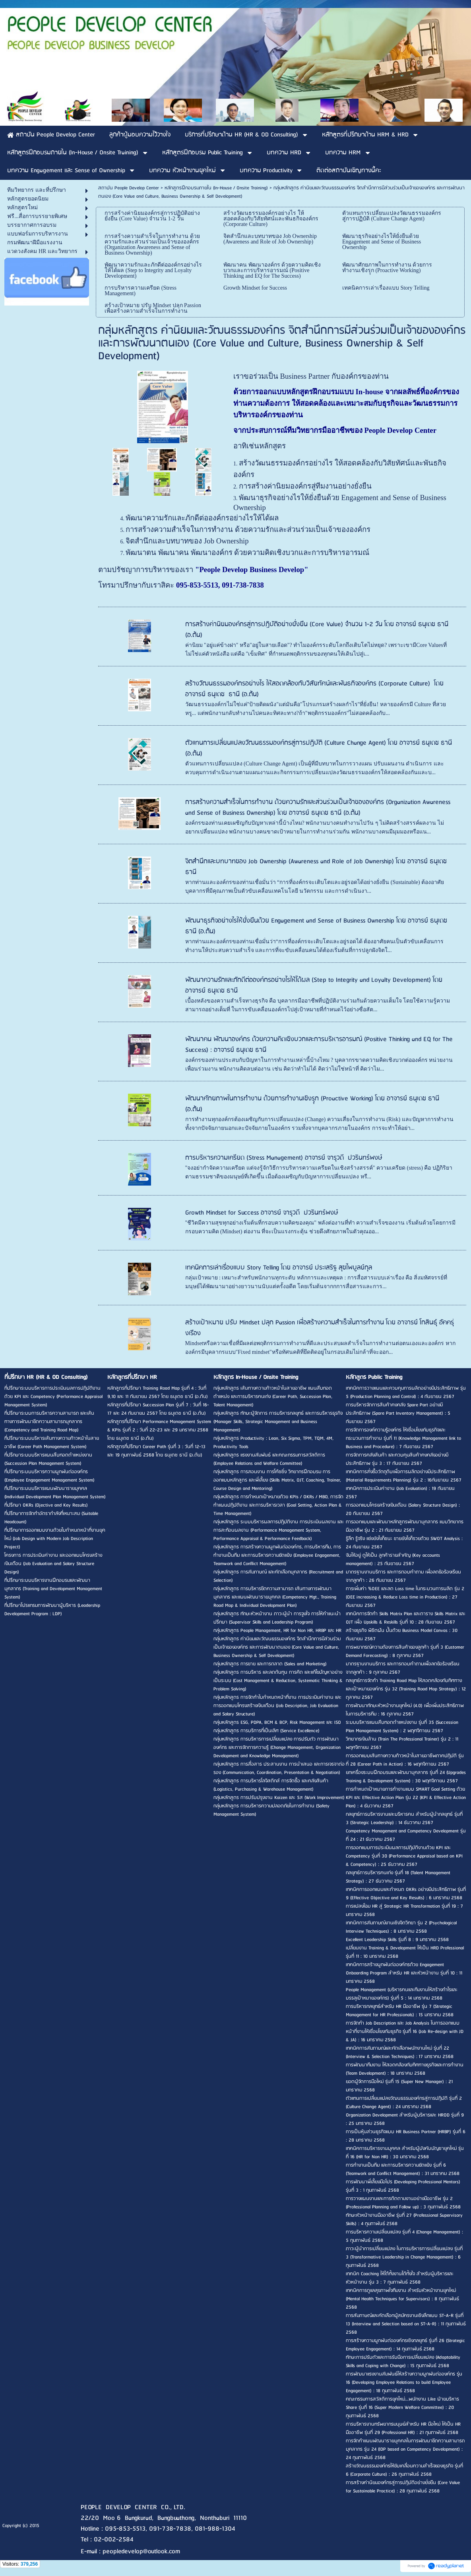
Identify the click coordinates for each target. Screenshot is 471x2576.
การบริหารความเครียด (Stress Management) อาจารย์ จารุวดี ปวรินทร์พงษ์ (283, 1158)
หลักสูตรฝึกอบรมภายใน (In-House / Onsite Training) (216, 188)
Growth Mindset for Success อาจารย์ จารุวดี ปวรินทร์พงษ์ (261, 1212)
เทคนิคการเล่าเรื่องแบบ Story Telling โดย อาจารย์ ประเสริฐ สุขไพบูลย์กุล (278, 1267)
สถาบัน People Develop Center (128, 188)
